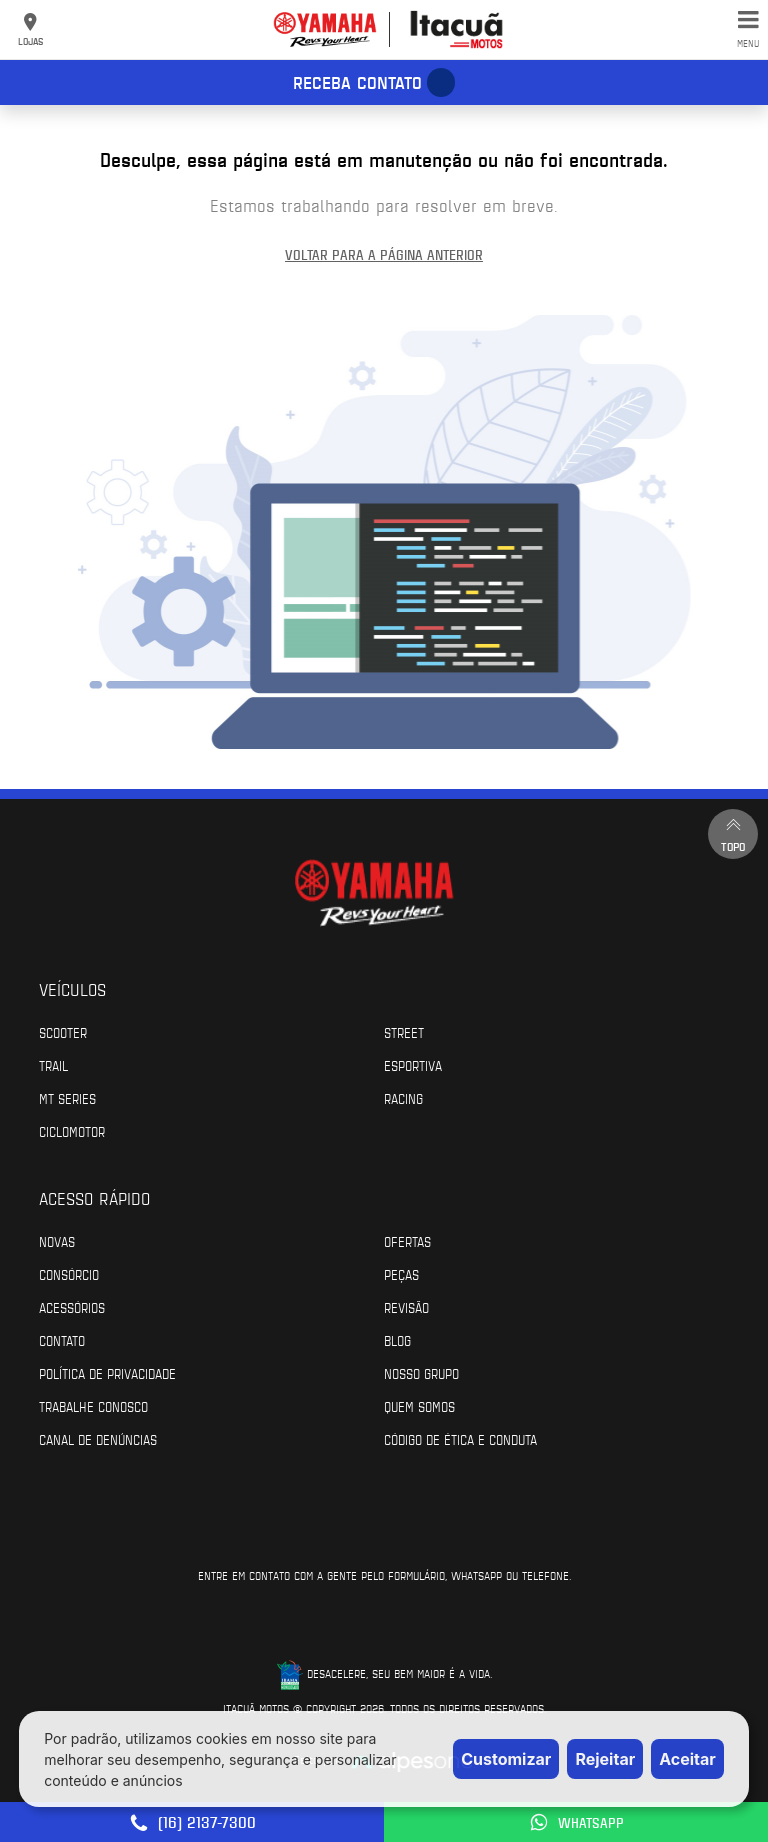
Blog (397, 1340)
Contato (62, 1340)
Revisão (406, 1307)
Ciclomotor (72, 1131)
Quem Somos (419, 1406)
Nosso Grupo (421, 1373)
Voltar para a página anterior (384, 254)
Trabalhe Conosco (93, 1406)
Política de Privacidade (107, 1373)
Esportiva (413, 1065)
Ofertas (407, 1241)
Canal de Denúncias (98, 1439)
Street (404, 1032)
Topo (733, 833)
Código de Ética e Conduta (460, 1439)
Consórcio (69, 1274)
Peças (401, 1274)
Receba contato (357, 82)
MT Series (67, 1098)
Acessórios (72, 1307)
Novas (57, 1241)
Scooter (63, 1032)
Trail (53, 1065)
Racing (403, 1098)
